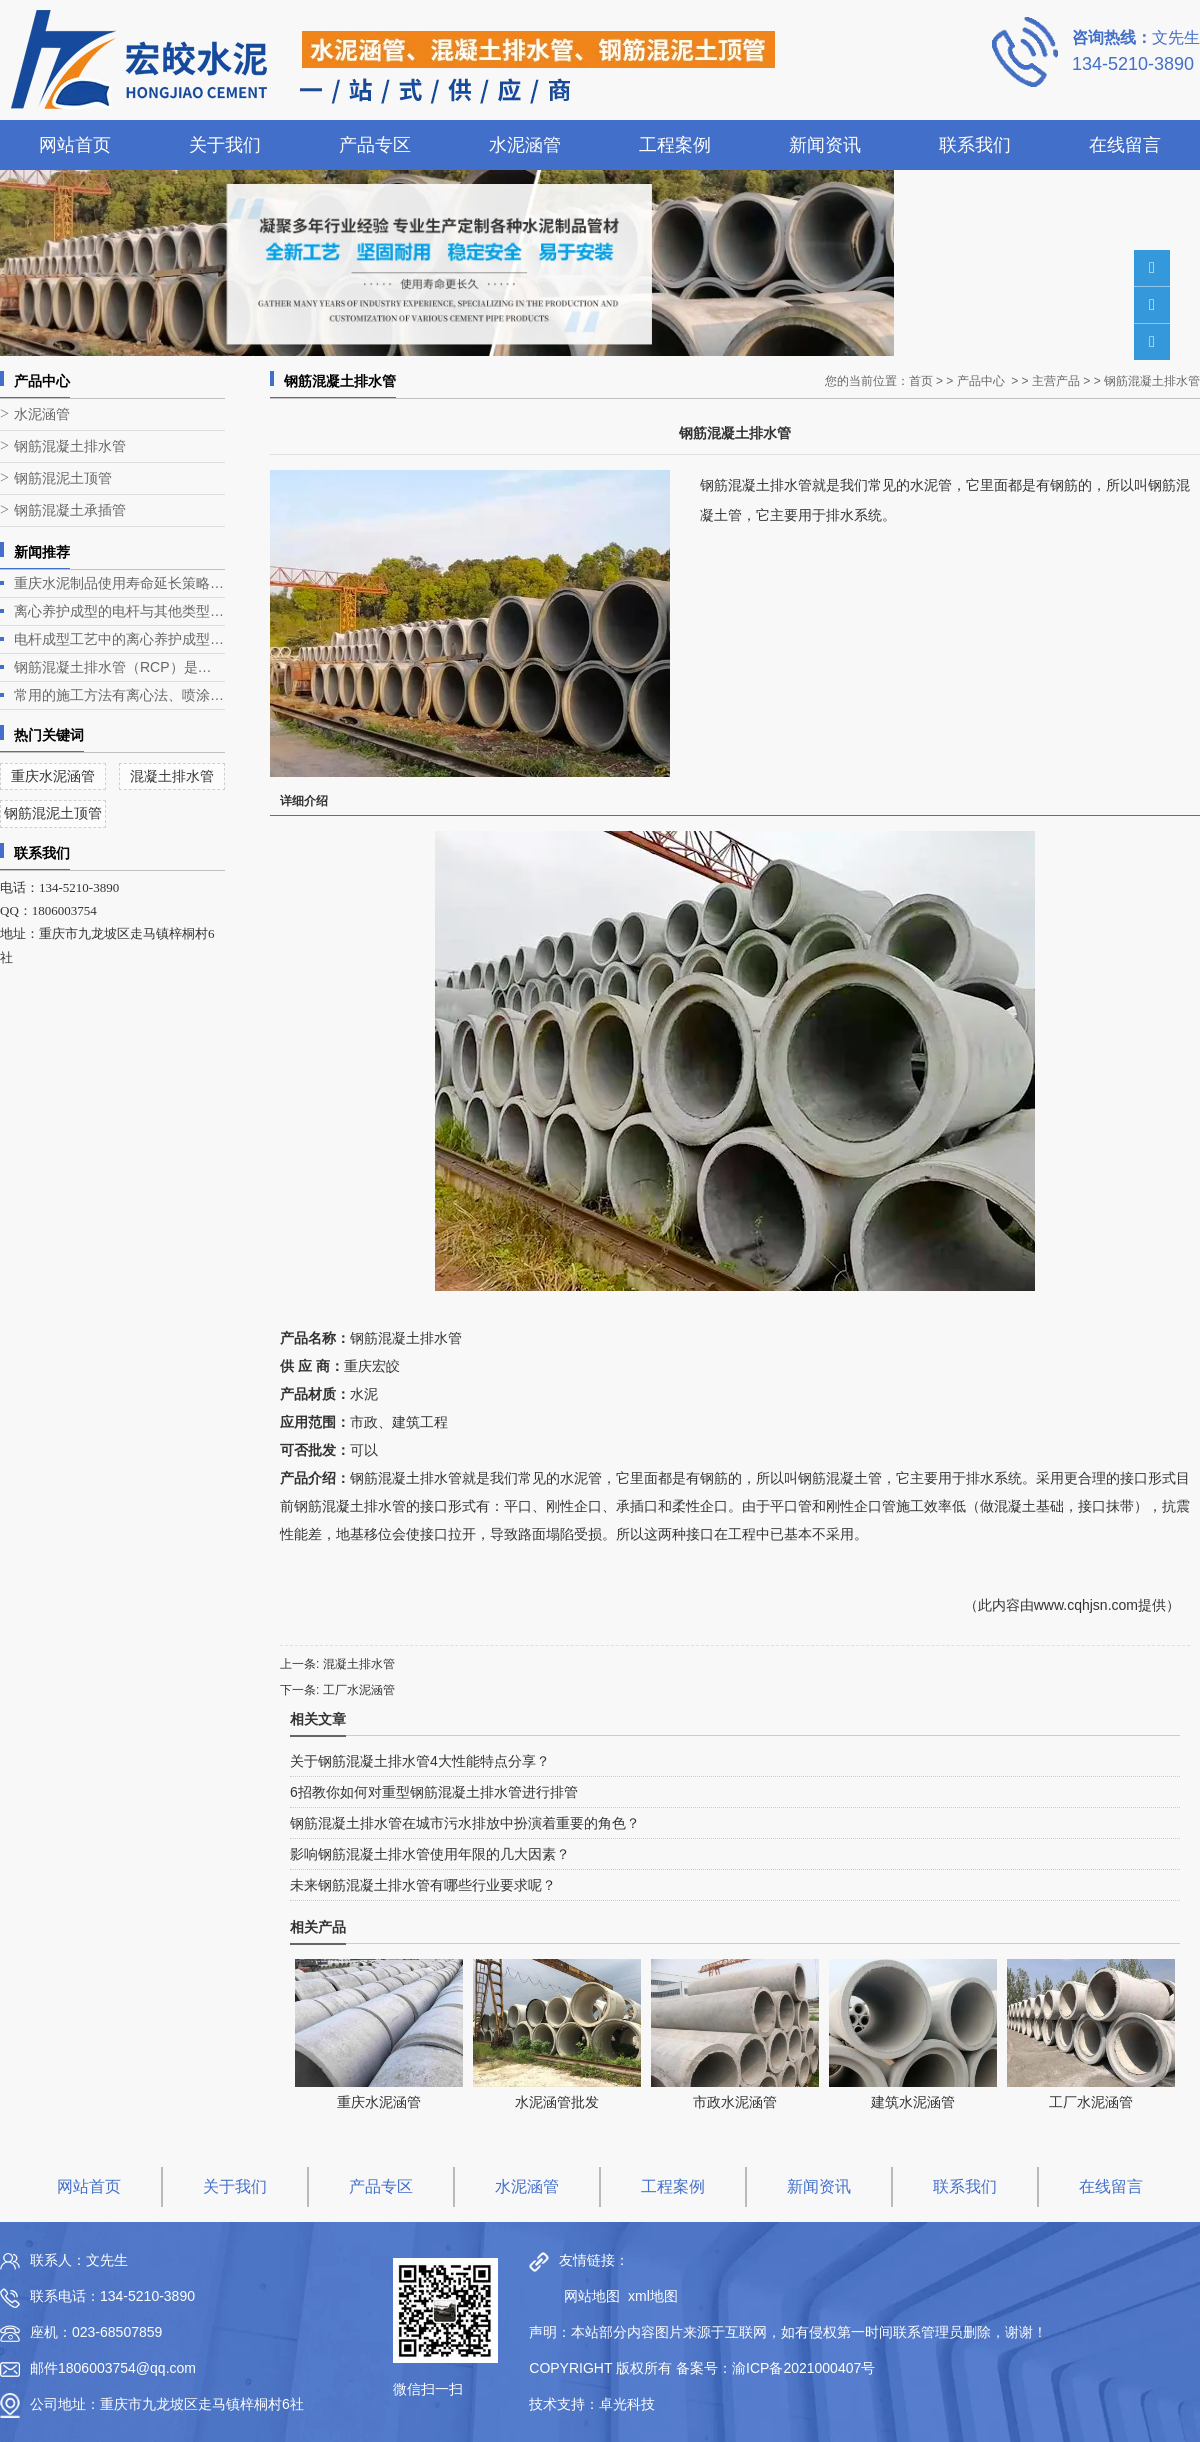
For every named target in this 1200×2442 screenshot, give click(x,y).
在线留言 (1125, 145)
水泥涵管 (525, 145)
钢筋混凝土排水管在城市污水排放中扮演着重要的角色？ (465, 1823)
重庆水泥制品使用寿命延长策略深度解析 (119, 583)
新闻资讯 (825, 145)
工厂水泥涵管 (359, 1690)
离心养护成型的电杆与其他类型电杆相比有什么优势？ (119, 611)
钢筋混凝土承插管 (70, 510)
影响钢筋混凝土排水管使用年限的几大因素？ (430, 1854)
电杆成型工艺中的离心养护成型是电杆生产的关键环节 (119, 639)
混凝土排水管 (359, 1664)
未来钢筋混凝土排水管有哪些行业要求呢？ (423, 1885)
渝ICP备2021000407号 (803, 2368)
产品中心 (981, 381)
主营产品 (1056, 381)
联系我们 (975, 145)
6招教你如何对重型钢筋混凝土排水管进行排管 (434, 1792)
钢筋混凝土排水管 (70, 446)
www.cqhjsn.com (1086, 1605)
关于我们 (225, 145)
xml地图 (653, 2296)
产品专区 (375, 145)
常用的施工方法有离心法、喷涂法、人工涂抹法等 (119, 695)
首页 (921, 381)
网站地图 (587, 2296)
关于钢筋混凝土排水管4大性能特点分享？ (420, 1761)
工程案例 (675, 145)
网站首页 (75, 145)
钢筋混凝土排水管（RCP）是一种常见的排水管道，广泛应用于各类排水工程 (119, 667)
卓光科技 (627, 2404)
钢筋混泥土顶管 (63, 478)
